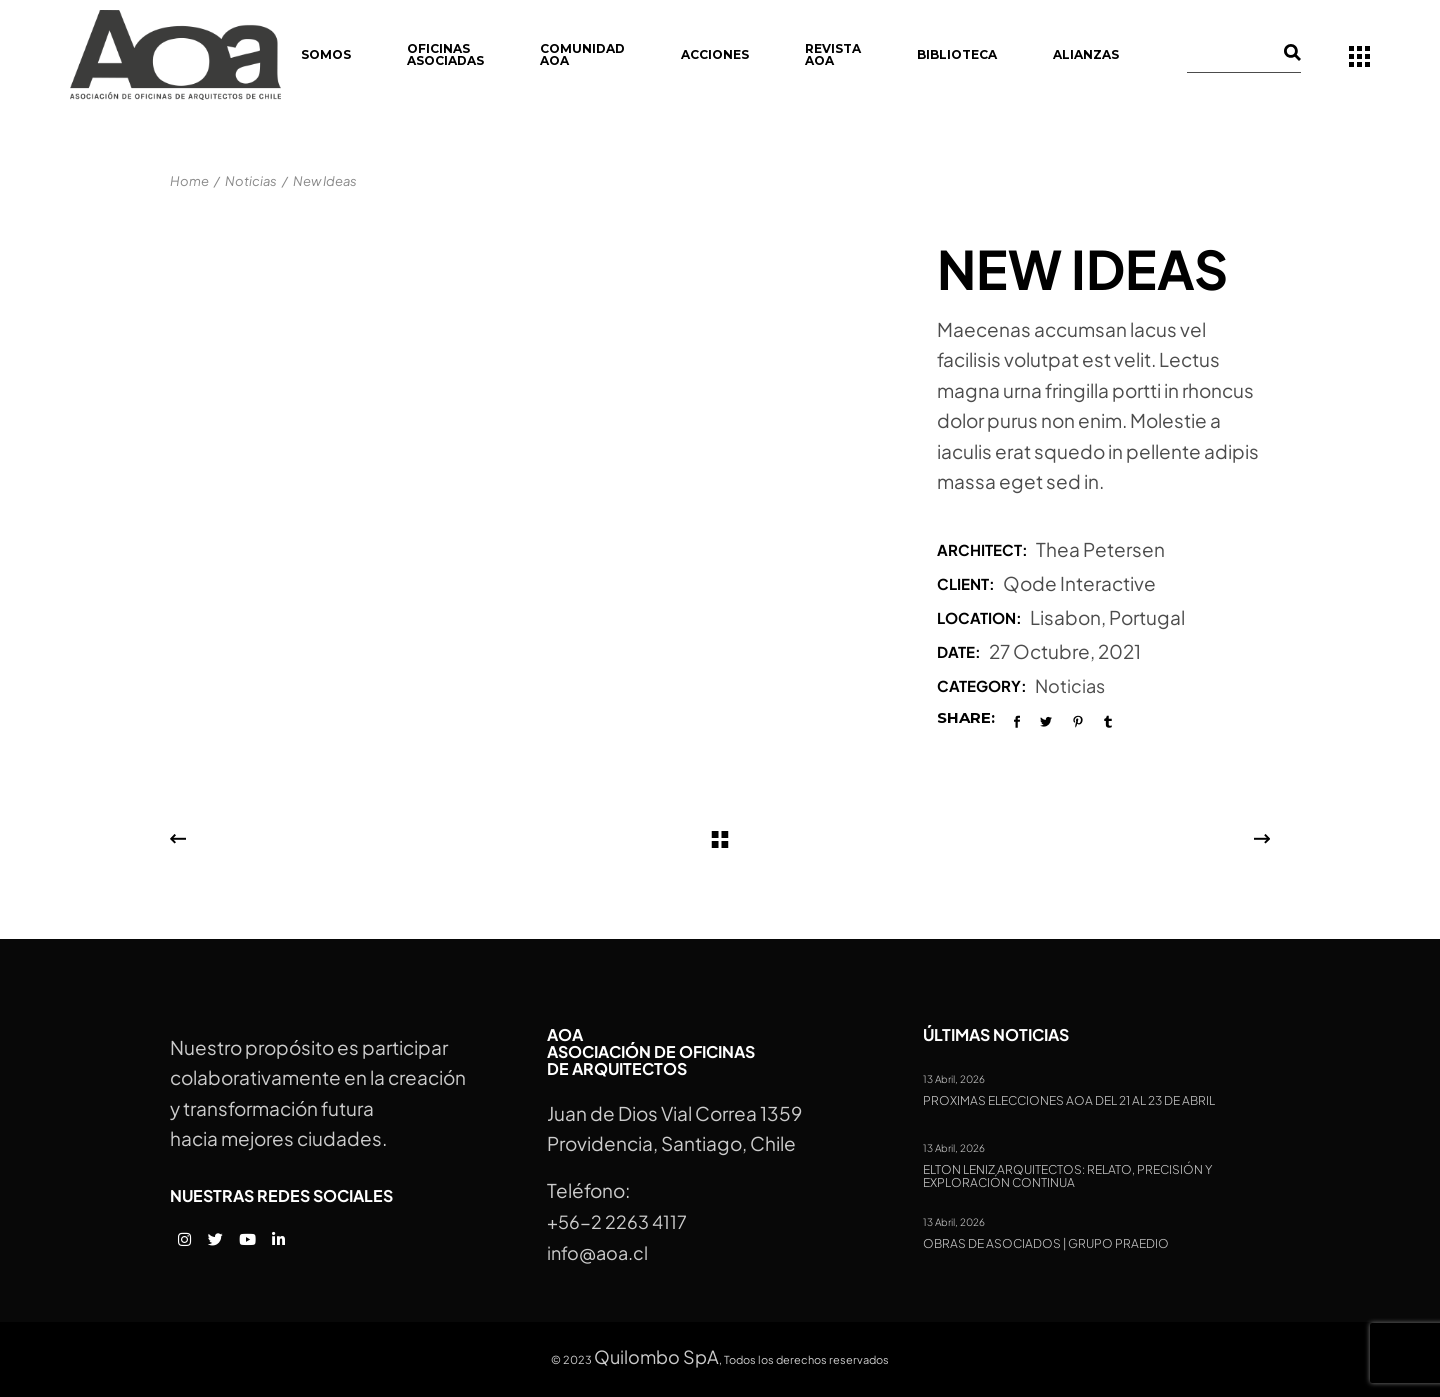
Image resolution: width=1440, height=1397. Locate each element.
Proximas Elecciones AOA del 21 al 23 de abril (1069, 1101)
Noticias (1070, 685)
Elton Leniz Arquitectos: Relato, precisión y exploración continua (1067, 1176)
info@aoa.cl (597, 1252)
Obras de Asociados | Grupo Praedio (1046, 1244)
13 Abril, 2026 (954, 1079)
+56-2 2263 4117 (617, 1221)
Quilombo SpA (656, 1356)
